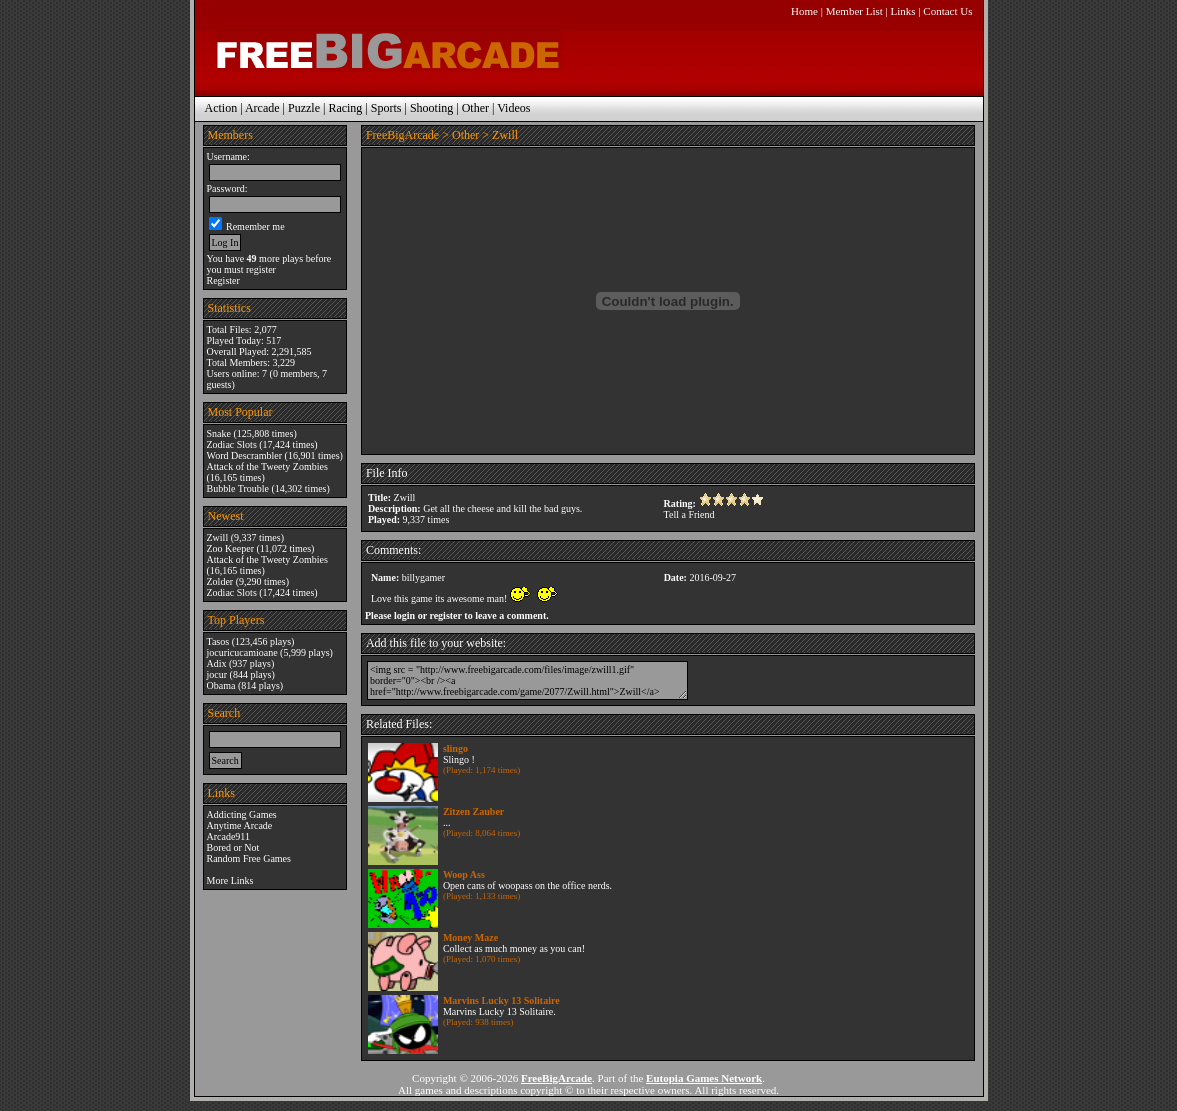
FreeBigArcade (402, 135)
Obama (221, 685)
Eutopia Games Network (704, 1078)
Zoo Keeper (230, 548)
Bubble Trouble (238, 488)
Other (475, 108)
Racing (345, 108)
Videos (513, 108)
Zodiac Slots (232, 444)
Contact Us (947, 11)
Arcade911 (229, 836)
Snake (219, 433)
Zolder (220, 581)
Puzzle (304, 108)
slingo (455, 748)
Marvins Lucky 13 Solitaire (501, 1000)
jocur (217, 674)
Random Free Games (249, 858)
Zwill (218, 537)
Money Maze (470, 937)
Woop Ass (464, 874)
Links (903, 11)
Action (221, 108)
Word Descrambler (245, 455)
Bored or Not (233, 847)
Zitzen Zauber (473, 811)
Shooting (431, 108)
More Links (230, 880)
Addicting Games (242, 814)
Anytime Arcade (240, 825)
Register (223, 280)
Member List (854, 11)
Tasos (218, 641)
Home (804, 11)
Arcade (262, 108)
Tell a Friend (689, 514)
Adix (217, 663)
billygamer (423, 577)
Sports (386, 108)
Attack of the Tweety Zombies (267, 466)
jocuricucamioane (242, 652)
